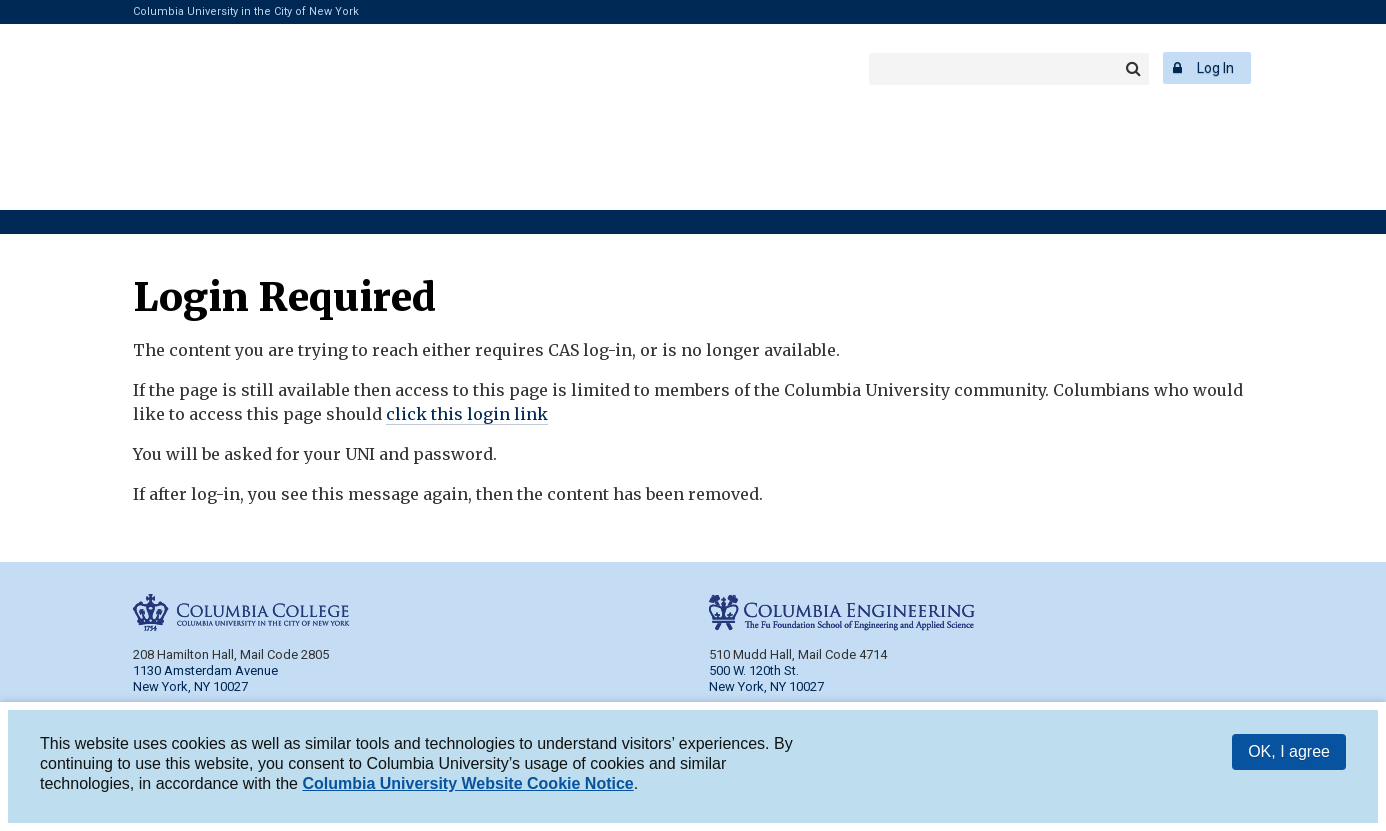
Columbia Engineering (449, 68)
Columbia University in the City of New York (246, 11)
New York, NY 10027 (766, 686)
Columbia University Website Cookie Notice (467, 786)
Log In (1215, 68)
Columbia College (226, 68)
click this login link (467, 414)
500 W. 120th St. (754, 670)
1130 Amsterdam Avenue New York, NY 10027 (205, 678)
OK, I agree (1289, 754)
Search (1133, 69)
